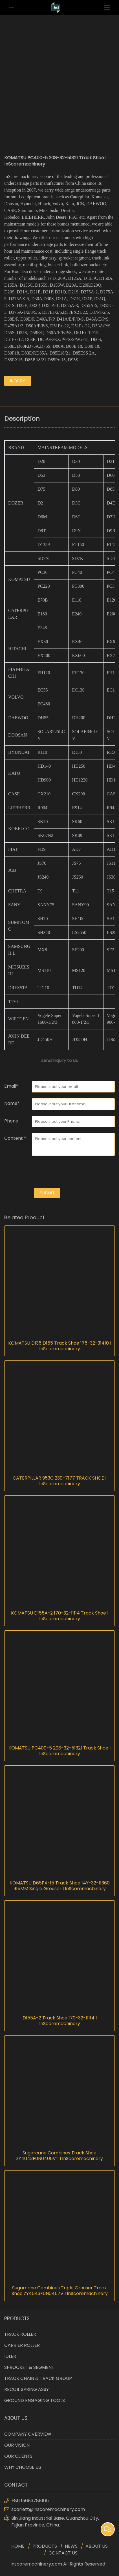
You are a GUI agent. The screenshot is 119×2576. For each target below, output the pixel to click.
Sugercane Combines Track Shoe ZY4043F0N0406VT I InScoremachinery (59, 2155)
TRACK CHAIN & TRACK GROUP (38, 2378)
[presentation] (47, 1173)
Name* (12, 1103)
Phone (11, 1121)
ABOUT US (96, 2546)
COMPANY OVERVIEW (27, 2434)
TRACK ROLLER (20, 2334)
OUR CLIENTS (18, 2456)
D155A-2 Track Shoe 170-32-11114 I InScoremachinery (60, 2021)
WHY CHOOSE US (22, 2467)
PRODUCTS (44, 2546)
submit (47, 1193)
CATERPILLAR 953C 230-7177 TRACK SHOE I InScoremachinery (59, 1481)
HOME (18, 2546)
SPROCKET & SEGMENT (29, 2367)
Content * (15, 1138)
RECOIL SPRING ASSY (26, 2389)
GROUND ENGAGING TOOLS (34, 2400)
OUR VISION (17, 2445)
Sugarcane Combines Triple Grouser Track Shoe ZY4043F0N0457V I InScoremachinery (60, 2290)
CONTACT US (63, 2553)
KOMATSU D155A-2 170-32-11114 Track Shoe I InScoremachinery (59, 1616)
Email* (11, 1086)
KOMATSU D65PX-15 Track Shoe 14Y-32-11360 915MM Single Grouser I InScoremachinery (60, 1886)
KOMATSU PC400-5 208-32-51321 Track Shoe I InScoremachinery (59, 1751)
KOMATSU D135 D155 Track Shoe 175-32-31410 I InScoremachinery (59, 1346)
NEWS (71, 2546)
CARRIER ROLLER (22, 2345)
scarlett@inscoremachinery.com (48, 2509)
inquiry (17, 381)
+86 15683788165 (30, 2500)
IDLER (10, 2356)
